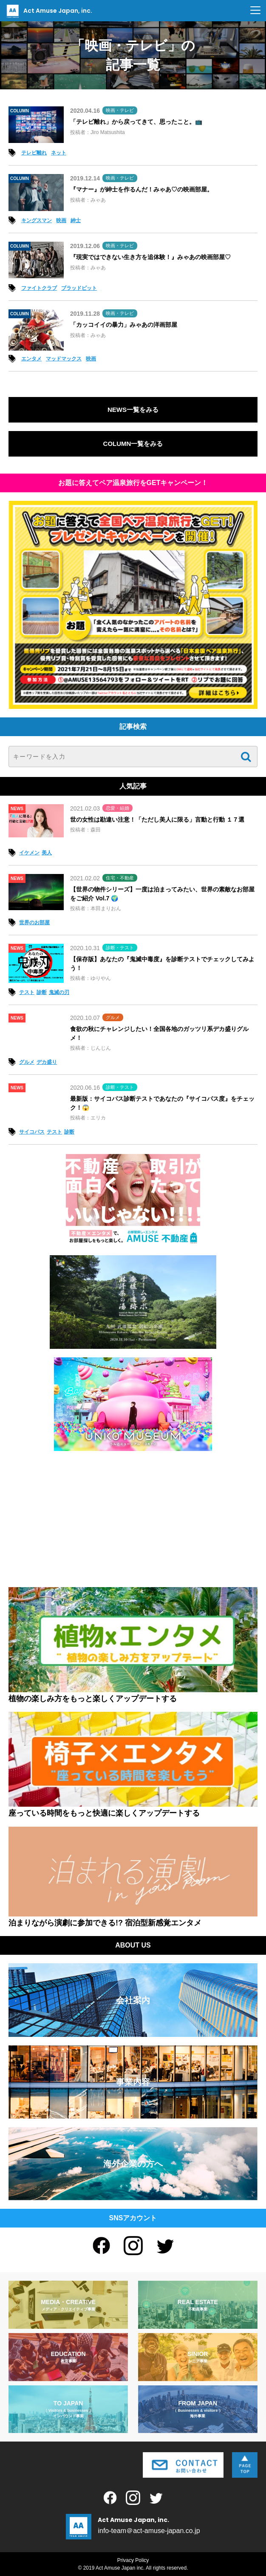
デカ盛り (47, 1062)
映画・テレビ (120, 110)
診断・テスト (120, 947)
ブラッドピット (79, 288)
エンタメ (31, 359)
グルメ (113, 1017)
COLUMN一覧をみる (133, 443)
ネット (58, 153)
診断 (42, 992)
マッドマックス (64, 359)
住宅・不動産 (120, 877)
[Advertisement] (133, 1519)
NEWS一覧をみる (133, 409)
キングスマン (36, 220)
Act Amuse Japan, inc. (48, 10)
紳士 (76, 220)
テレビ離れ (34, 153)
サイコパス (32, 1132)
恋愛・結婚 (117, 808)
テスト (26, 992)
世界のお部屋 (34, 922)
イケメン (29, 853)
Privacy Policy (133, 2560)
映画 (61, 220)
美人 (47, 853)
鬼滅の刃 (59, 992)
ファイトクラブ (39, 288)
